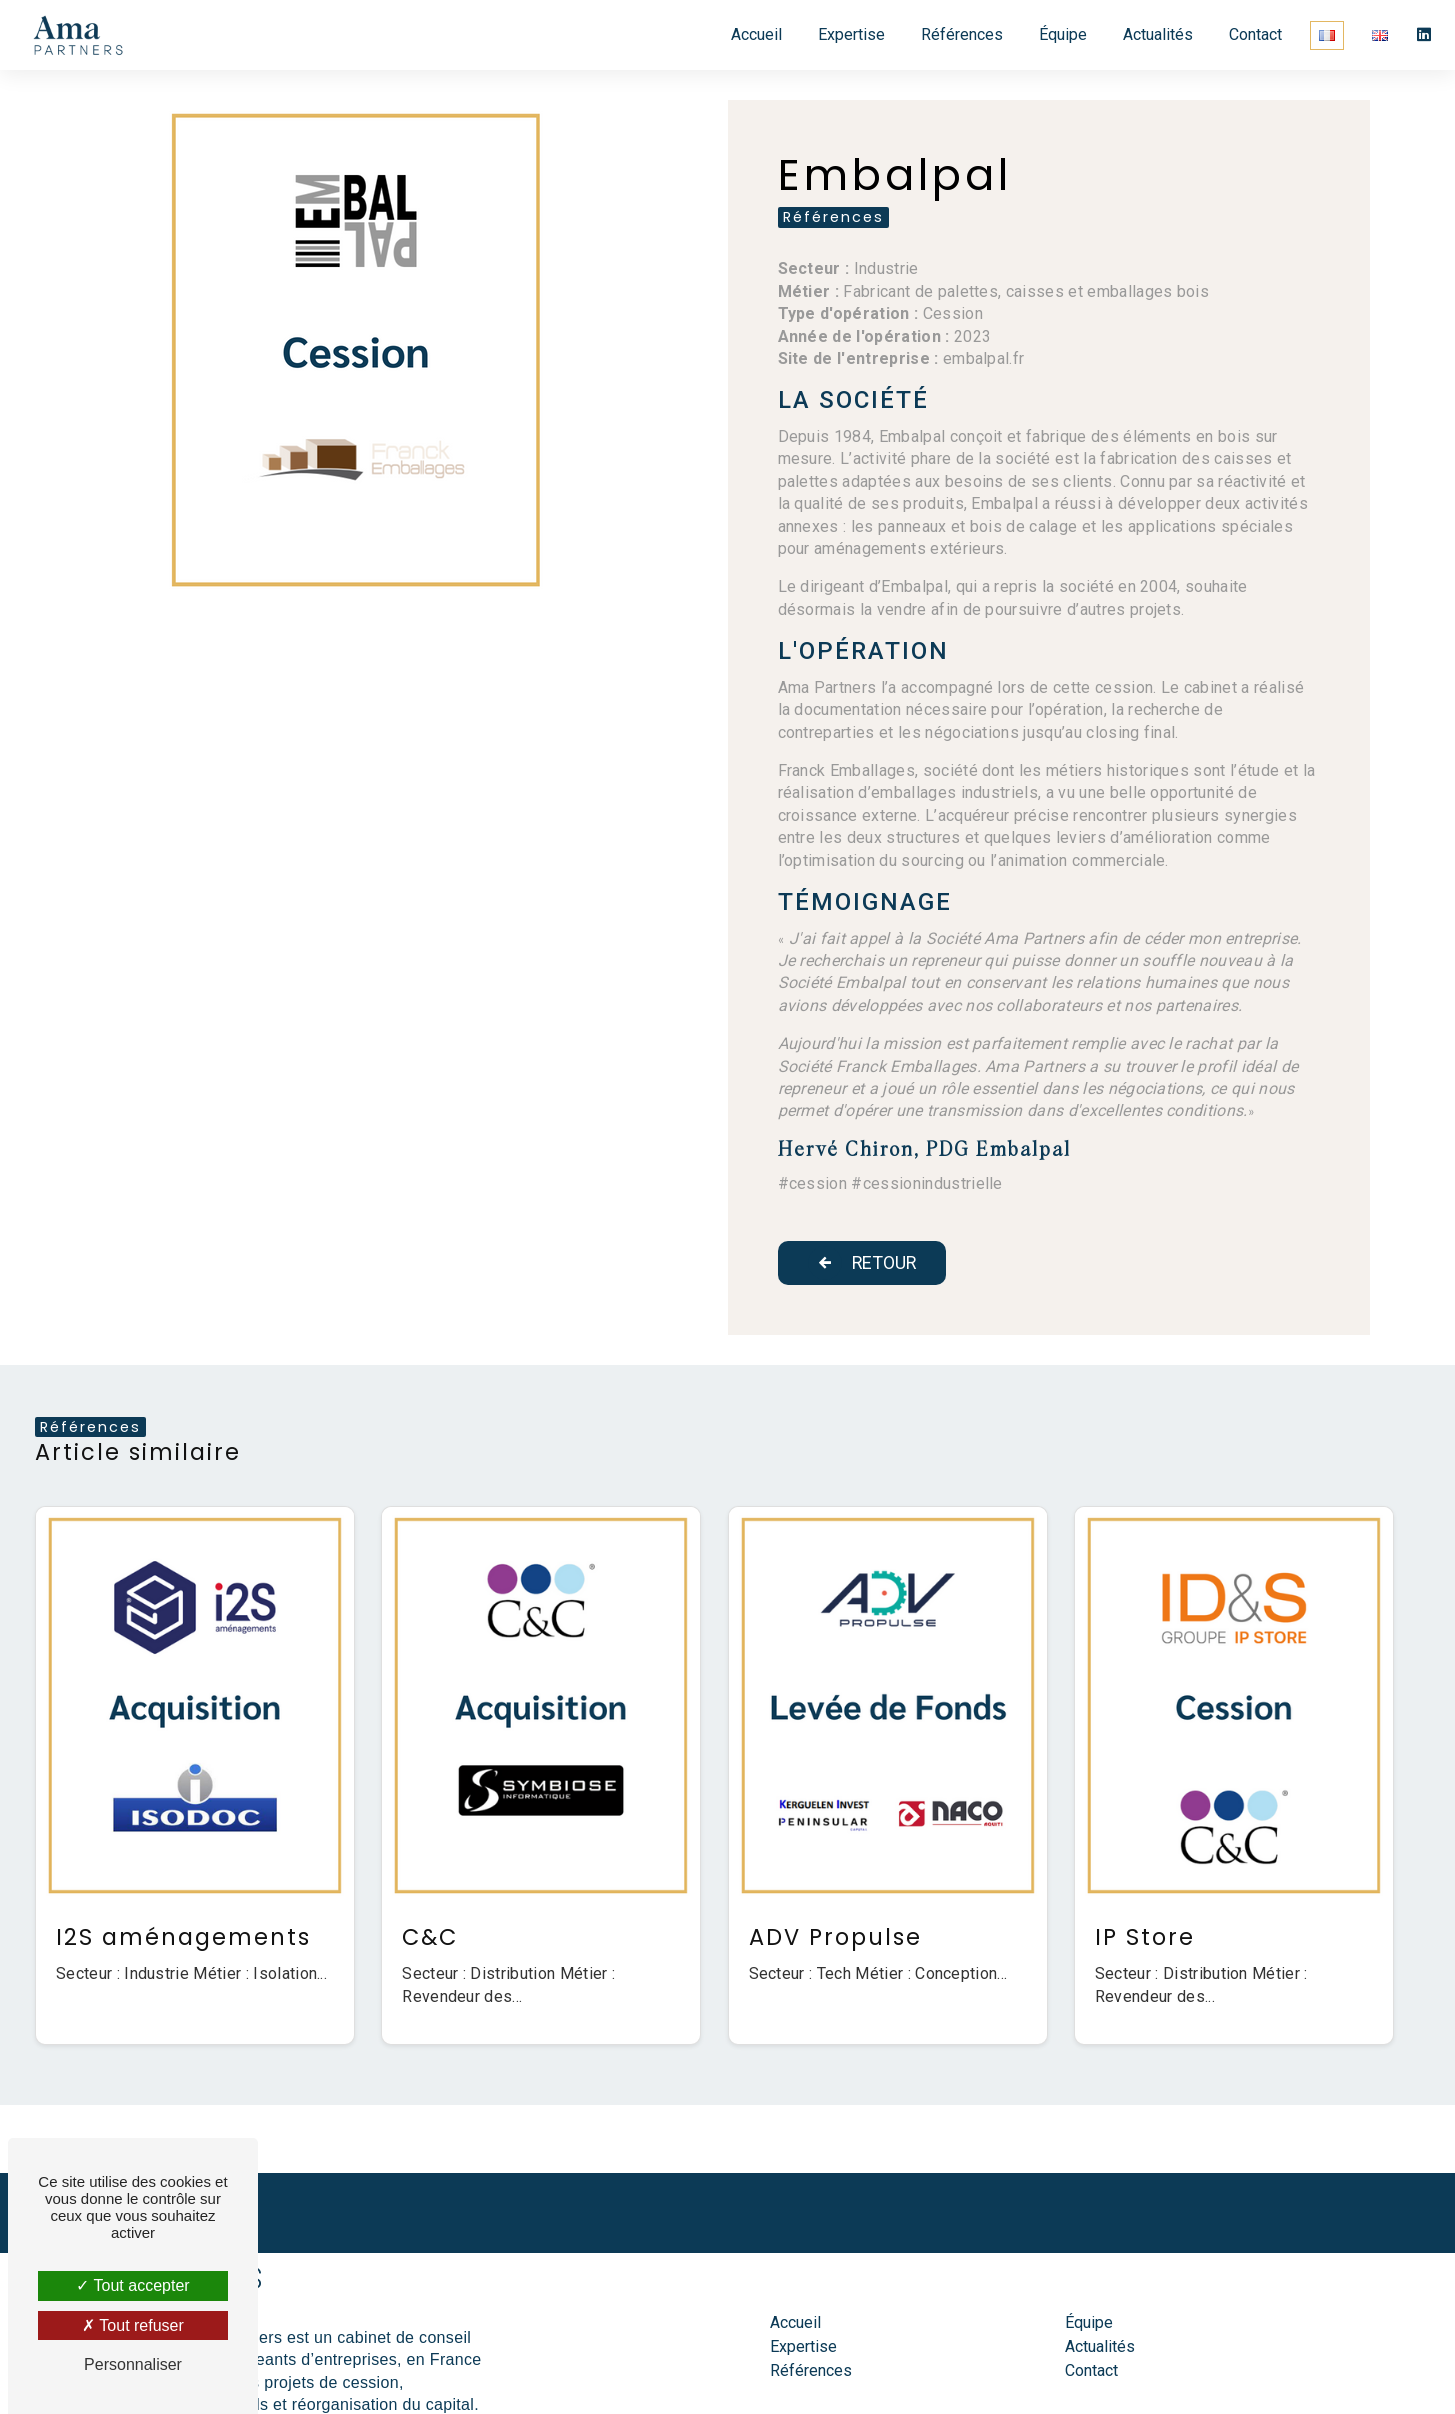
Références (959, 34)
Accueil (753, 34)
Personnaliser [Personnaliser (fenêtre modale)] (133, 2364)
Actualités (1155, 34)
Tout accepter (132, 2285)
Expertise (848, 34)
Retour (866, 1263)
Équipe (1060, 34)
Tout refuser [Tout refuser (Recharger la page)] (133, 2325)
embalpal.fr (984, 358)
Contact (1252, 34)
